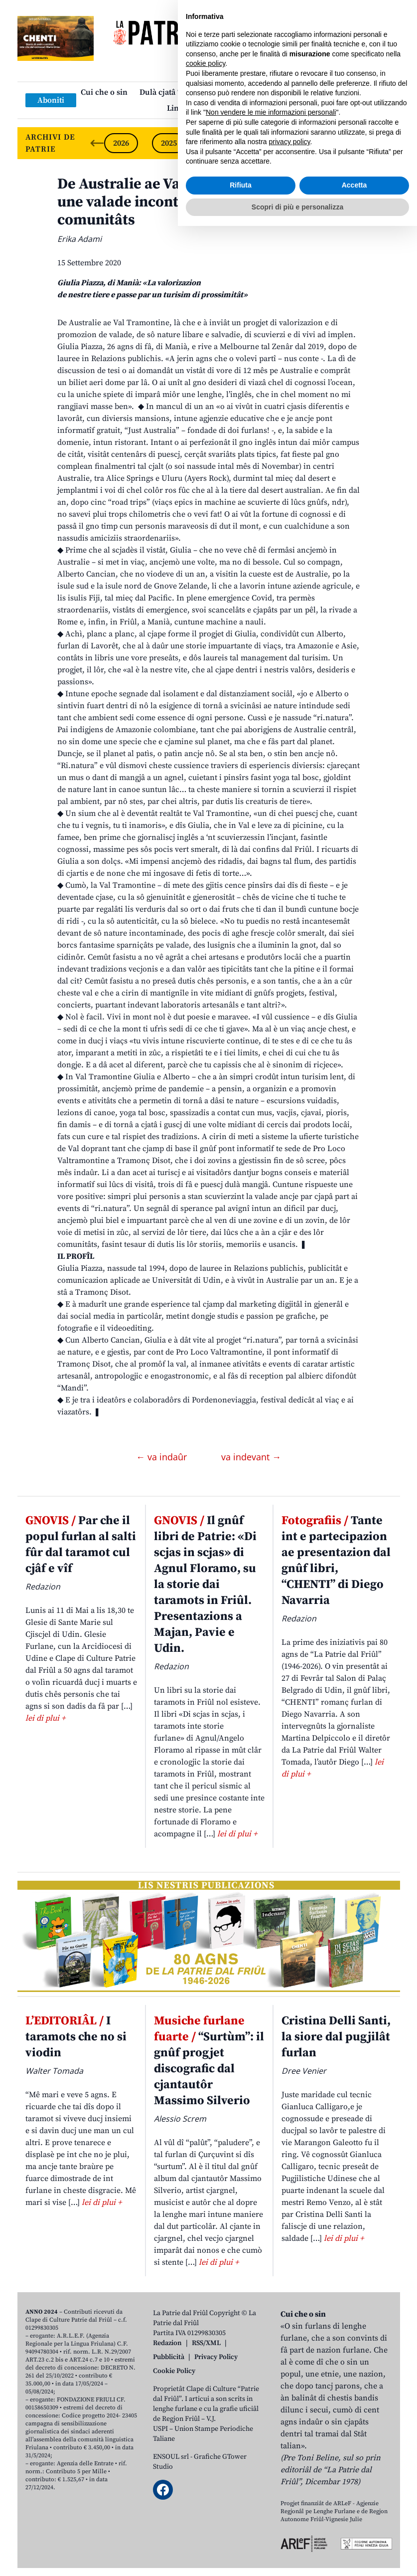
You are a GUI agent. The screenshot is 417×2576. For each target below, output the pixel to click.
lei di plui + (45, 1718)
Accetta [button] (354, 2535)
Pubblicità (168, 2357)
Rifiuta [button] (241, 2535)
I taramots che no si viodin (76, 2036)
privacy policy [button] (289, 2492)
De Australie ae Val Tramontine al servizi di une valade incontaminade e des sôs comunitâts (204, 202)
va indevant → (251, 1457)
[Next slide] (384, 143)
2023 (265, 143)
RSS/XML (206, 2343)
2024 (217, 143)
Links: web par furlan (206, 108)
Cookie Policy (174, 2371)
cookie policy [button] (205, 2413)
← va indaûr (162, 1457)
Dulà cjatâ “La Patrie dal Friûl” (194, 92)
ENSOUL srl (171, 2456)
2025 (169, 143)
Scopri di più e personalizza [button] (297, 2557)
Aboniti (50, 100)
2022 (312, 143)
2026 (121, 143)
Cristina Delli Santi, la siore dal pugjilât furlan (336, 2036)
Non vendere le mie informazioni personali (271, 2462)
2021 (360, 143)
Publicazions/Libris (296, 92)
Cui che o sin (104, 92)
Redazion (167, 2343)
